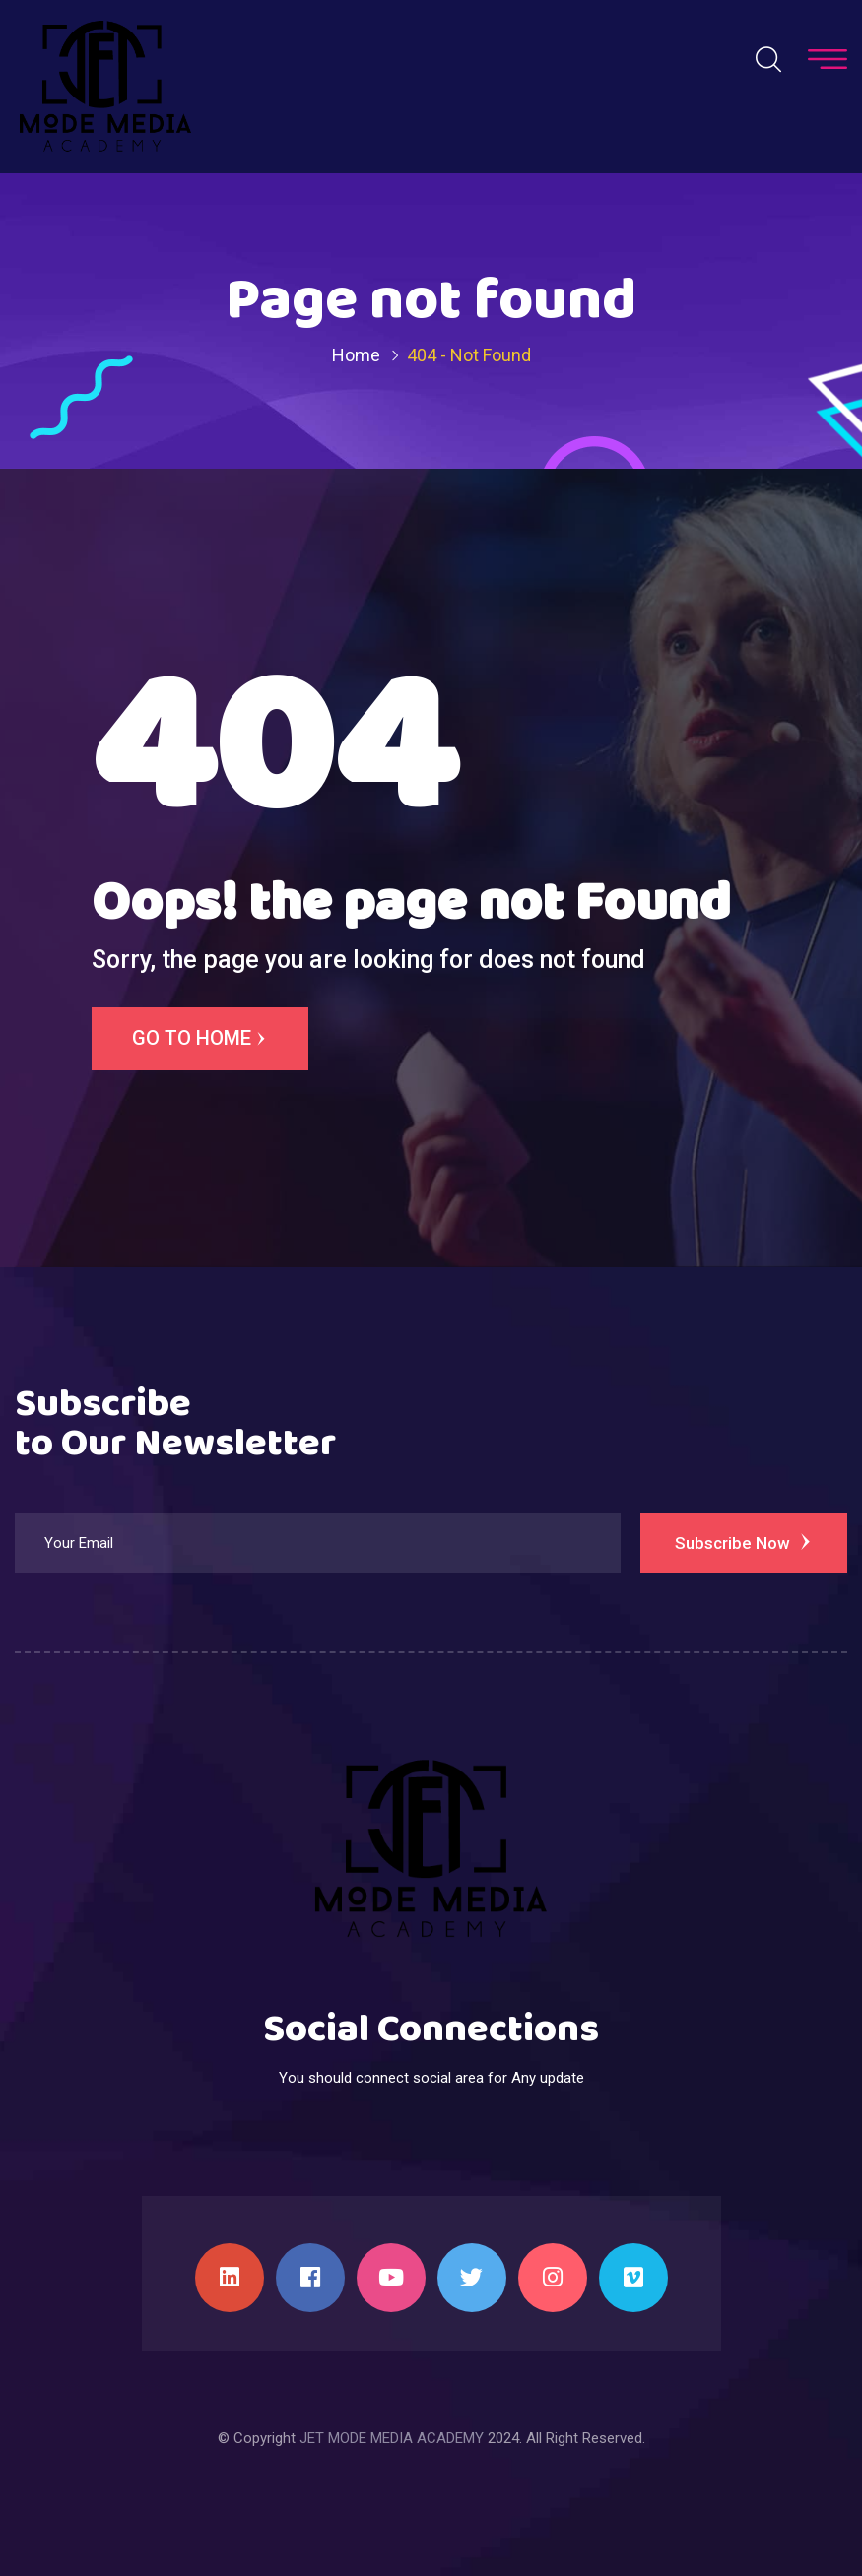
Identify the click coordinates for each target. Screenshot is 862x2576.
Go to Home (200, 1039)
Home (356, 355)
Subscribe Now (744, 1542)
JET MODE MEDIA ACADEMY (391, 2438)
